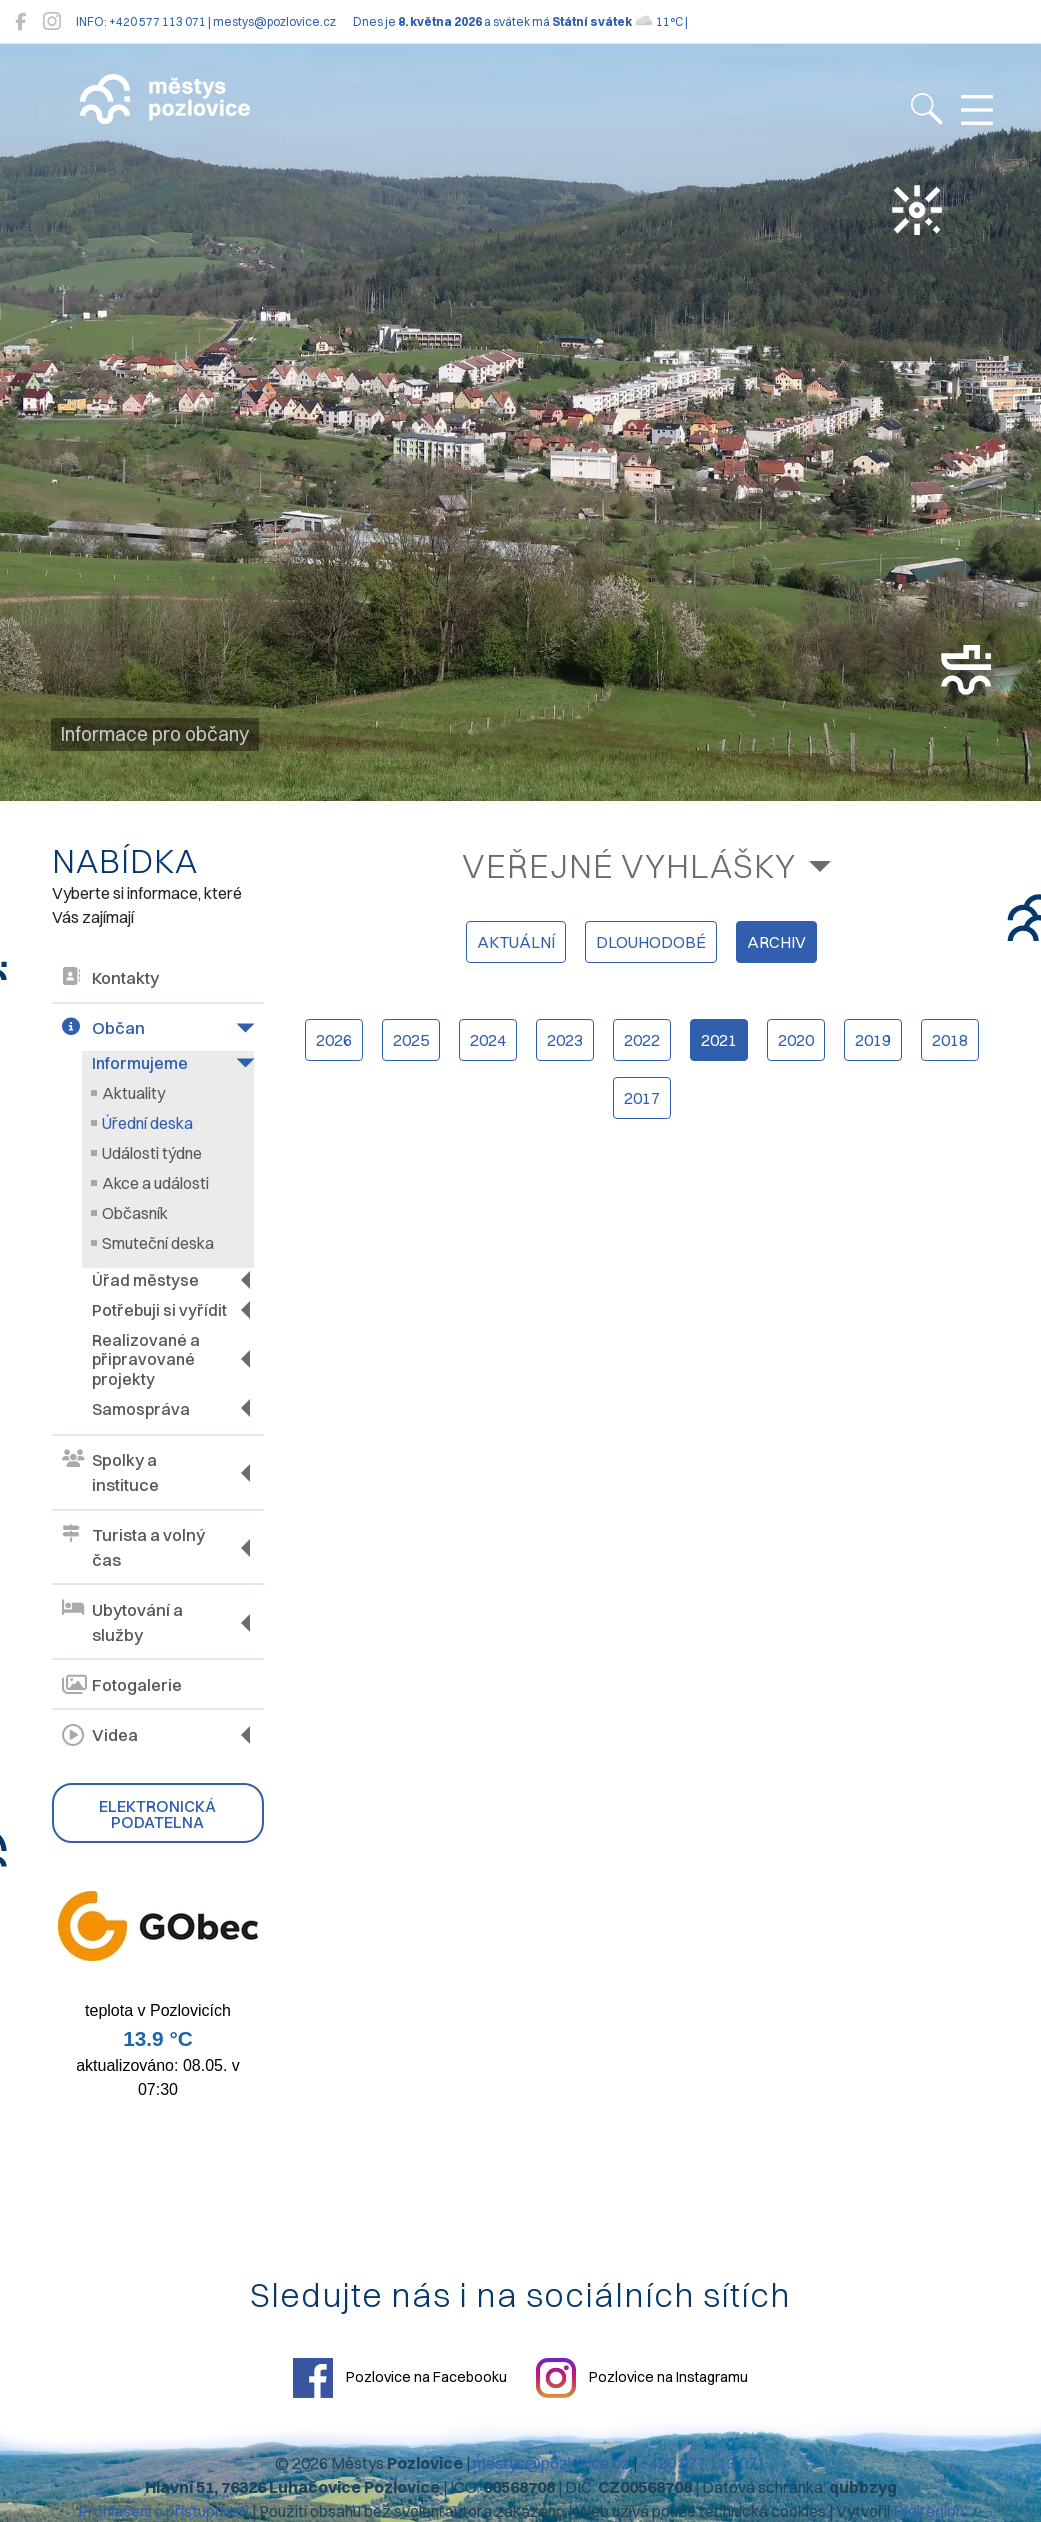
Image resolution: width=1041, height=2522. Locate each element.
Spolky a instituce (110, 1472)
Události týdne (152, 1153)
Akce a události (155, 1183)
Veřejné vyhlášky (629, 865)
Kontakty (110, 978)
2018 (950, 1040)
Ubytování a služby (122, 1621)
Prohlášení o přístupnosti (163, 2510)
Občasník (135, 1213)
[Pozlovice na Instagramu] (52, 21)
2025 (411, 1040)
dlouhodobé (651, 942)
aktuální (516, 942)
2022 (642, 1040)
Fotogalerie (122, 1684)
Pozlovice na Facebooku (400, 2377)
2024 (488, 1040)
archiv (776, 942)
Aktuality (133, 1093)
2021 (719, 1040)
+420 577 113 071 (703, 2462)
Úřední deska (147, 1123)
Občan (103, 1028)
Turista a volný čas (133, 1547)
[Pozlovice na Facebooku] (20, 21)
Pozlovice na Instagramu (642, 2377)
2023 (565, 1040)
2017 (642, 1098)
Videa (100, 1734)
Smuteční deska (158, 1243)
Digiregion (928, 2510)
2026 (334, 1040)
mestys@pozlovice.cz (551, 2462)
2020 (796, 1040)
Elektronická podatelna (157, 1813)
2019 (873, 1040)
